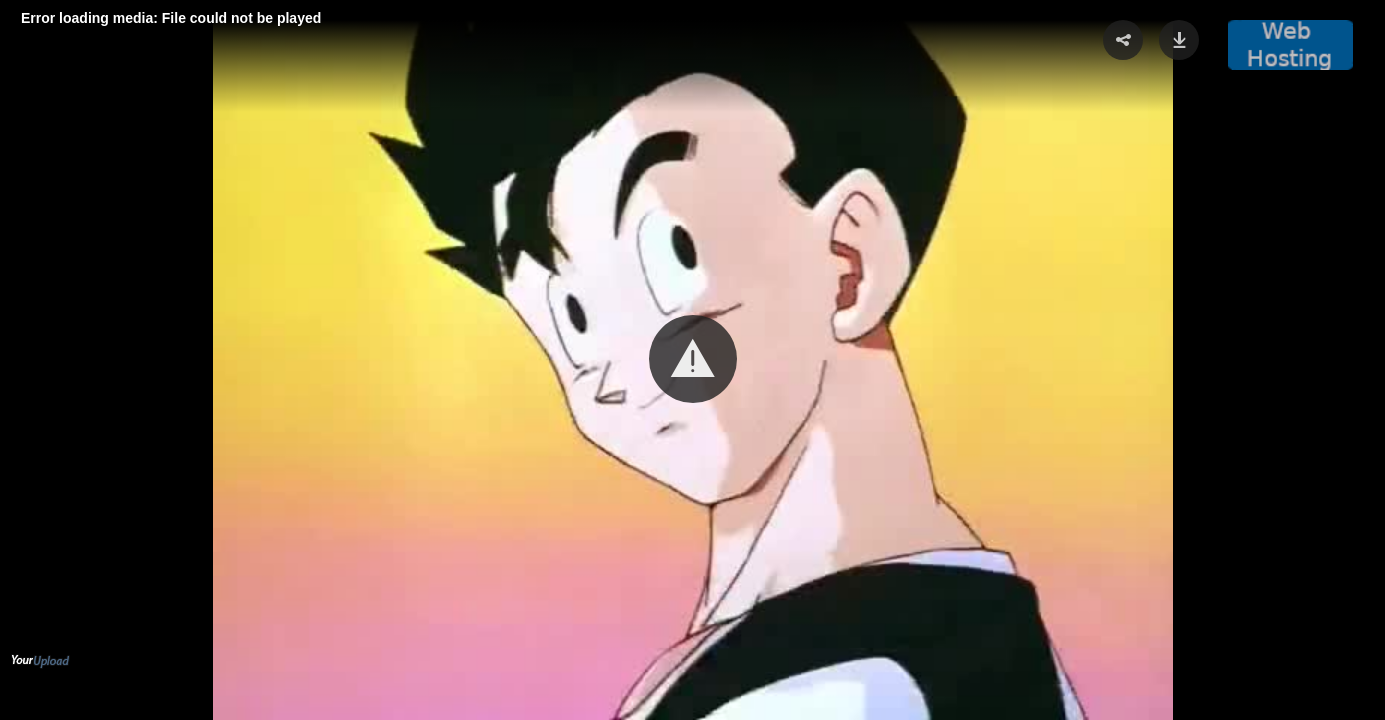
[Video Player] (692, 360)
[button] (693, 359)
